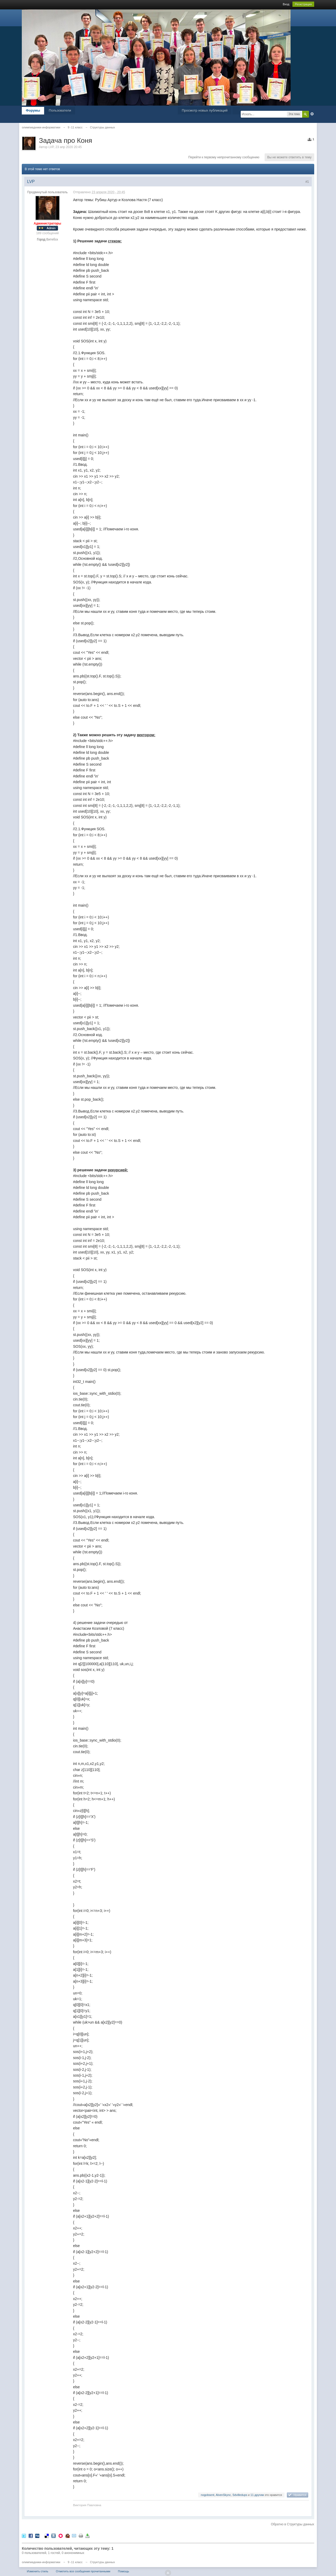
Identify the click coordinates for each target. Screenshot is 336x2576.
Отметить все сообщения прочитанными (83, 2571)
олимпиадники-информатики (41, 2562)
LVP (51, 147)
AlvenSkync (223, 2494)
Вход (286, 4)
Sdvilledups (240, 2494)
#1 (307, 182)
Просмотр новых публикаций (204, 110)
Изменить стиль (37, 2571)
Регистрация (303, 4)
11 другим (257, 2494)
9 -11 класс (75, 2562)
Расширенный (312, 114)
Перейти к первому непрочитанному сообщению (223, 157)
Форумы (33, 110)
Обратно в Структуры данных (292, 2524)
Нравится (299, 2494)
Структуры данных (102, 2562)
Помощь (123, 2571)
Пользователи (60, 110)
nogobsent (207, 2494)
